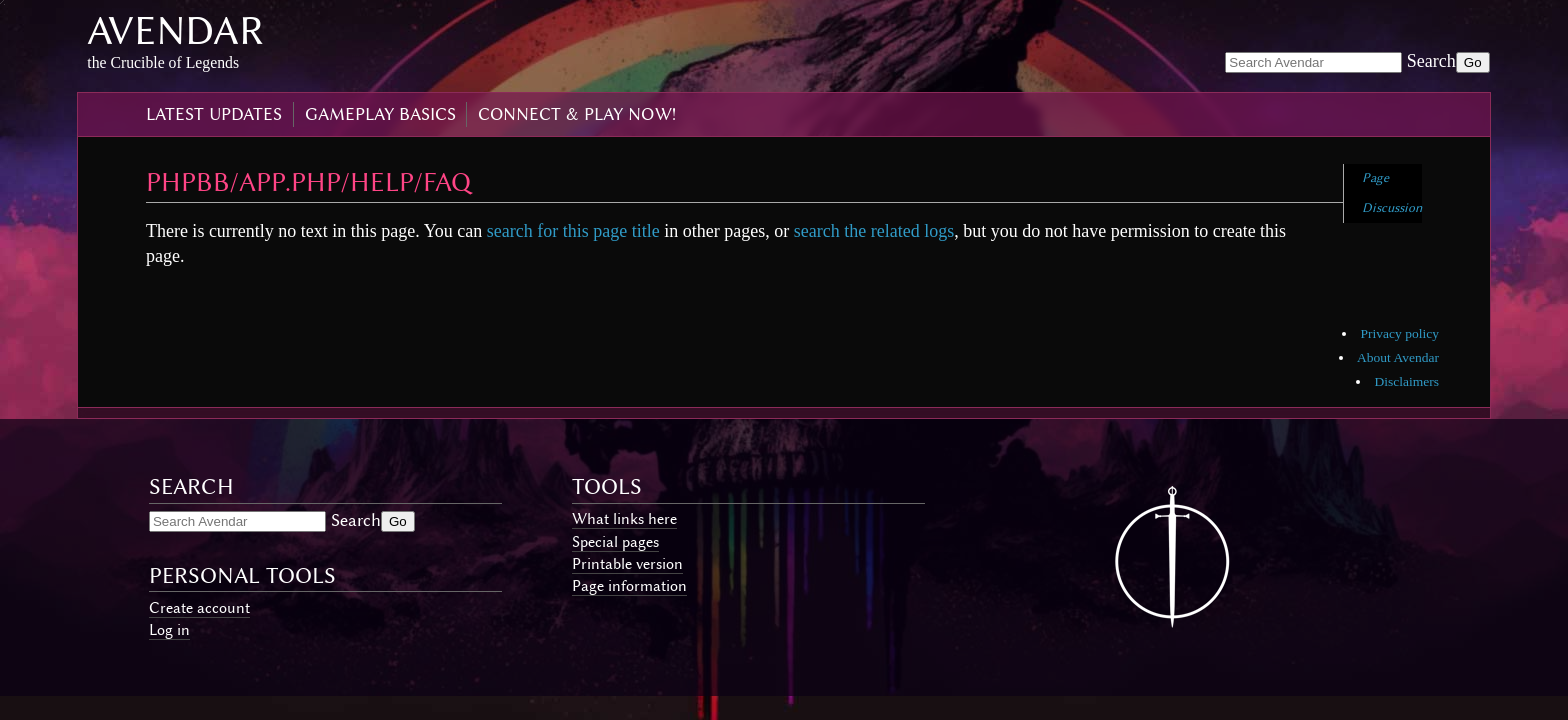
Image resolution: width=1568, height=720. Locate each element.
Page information (629, 586)
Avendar (175, 30)
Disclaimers (1406, 381)
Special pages (615, 542)
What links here (624, 519)
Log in (169, 630)
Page (1375, 177)
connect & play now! (577, 114)
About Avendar (1398, 357)
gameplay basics (380, 114)
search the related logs (874, 231)
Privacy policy (1400, 333)
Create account (199, 608)
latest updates (214, 114)
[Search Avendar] (1313, 62)
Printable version (627, 564)
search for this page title (573, 231)
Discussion (1392, 207)
